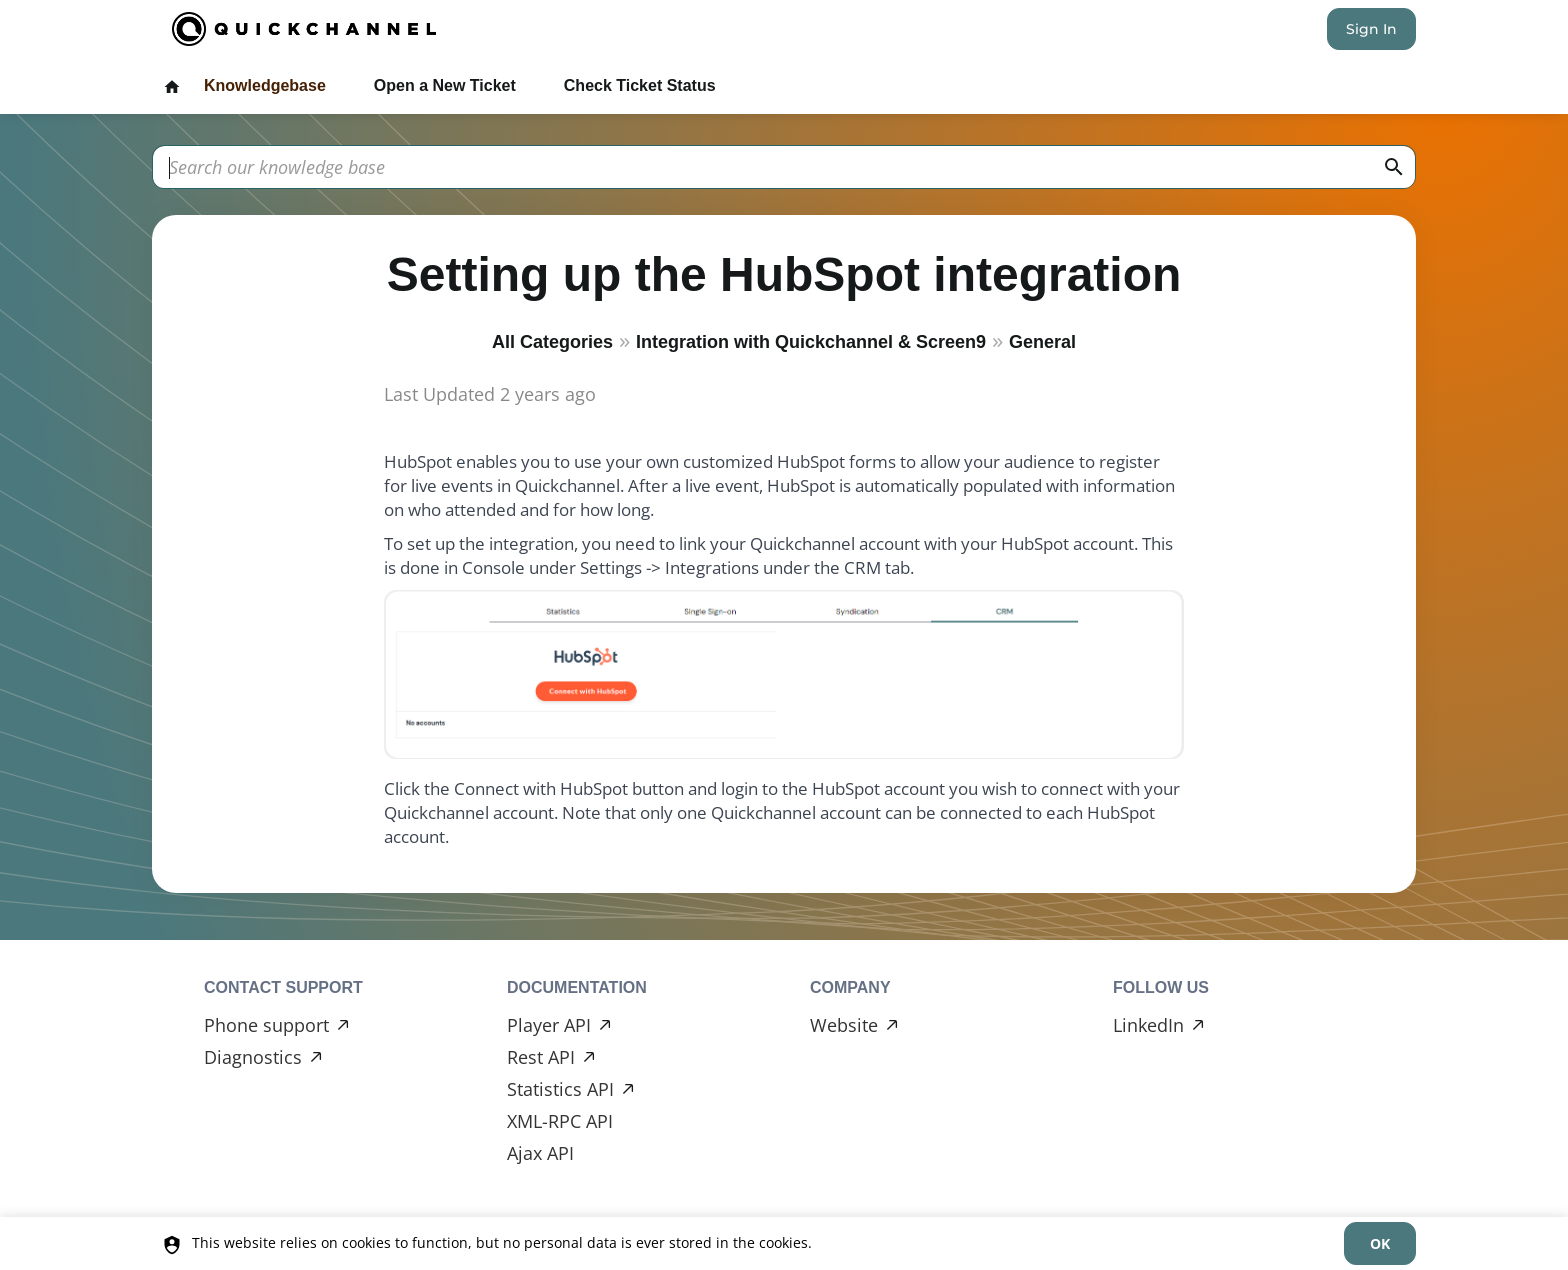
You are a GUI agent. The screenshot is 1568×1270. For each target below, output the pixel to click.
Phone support (266, 1025)
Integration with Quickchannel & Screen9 (811, 342)
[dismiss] (1380, 1243)
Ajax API (540, 1153)
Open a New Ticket (445, 85)
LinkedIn (1148, 1025)
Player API (549, 1025)
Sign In (1371, 29)
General (1042, 342)
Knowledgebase (265, 85)
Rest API (541, 1057)
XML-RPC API (560, 1121)
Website (844, 1025)
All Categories (552, 342)
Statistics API (560, 1089)
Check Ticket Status (640, 85)
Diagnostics (253, 1057)
